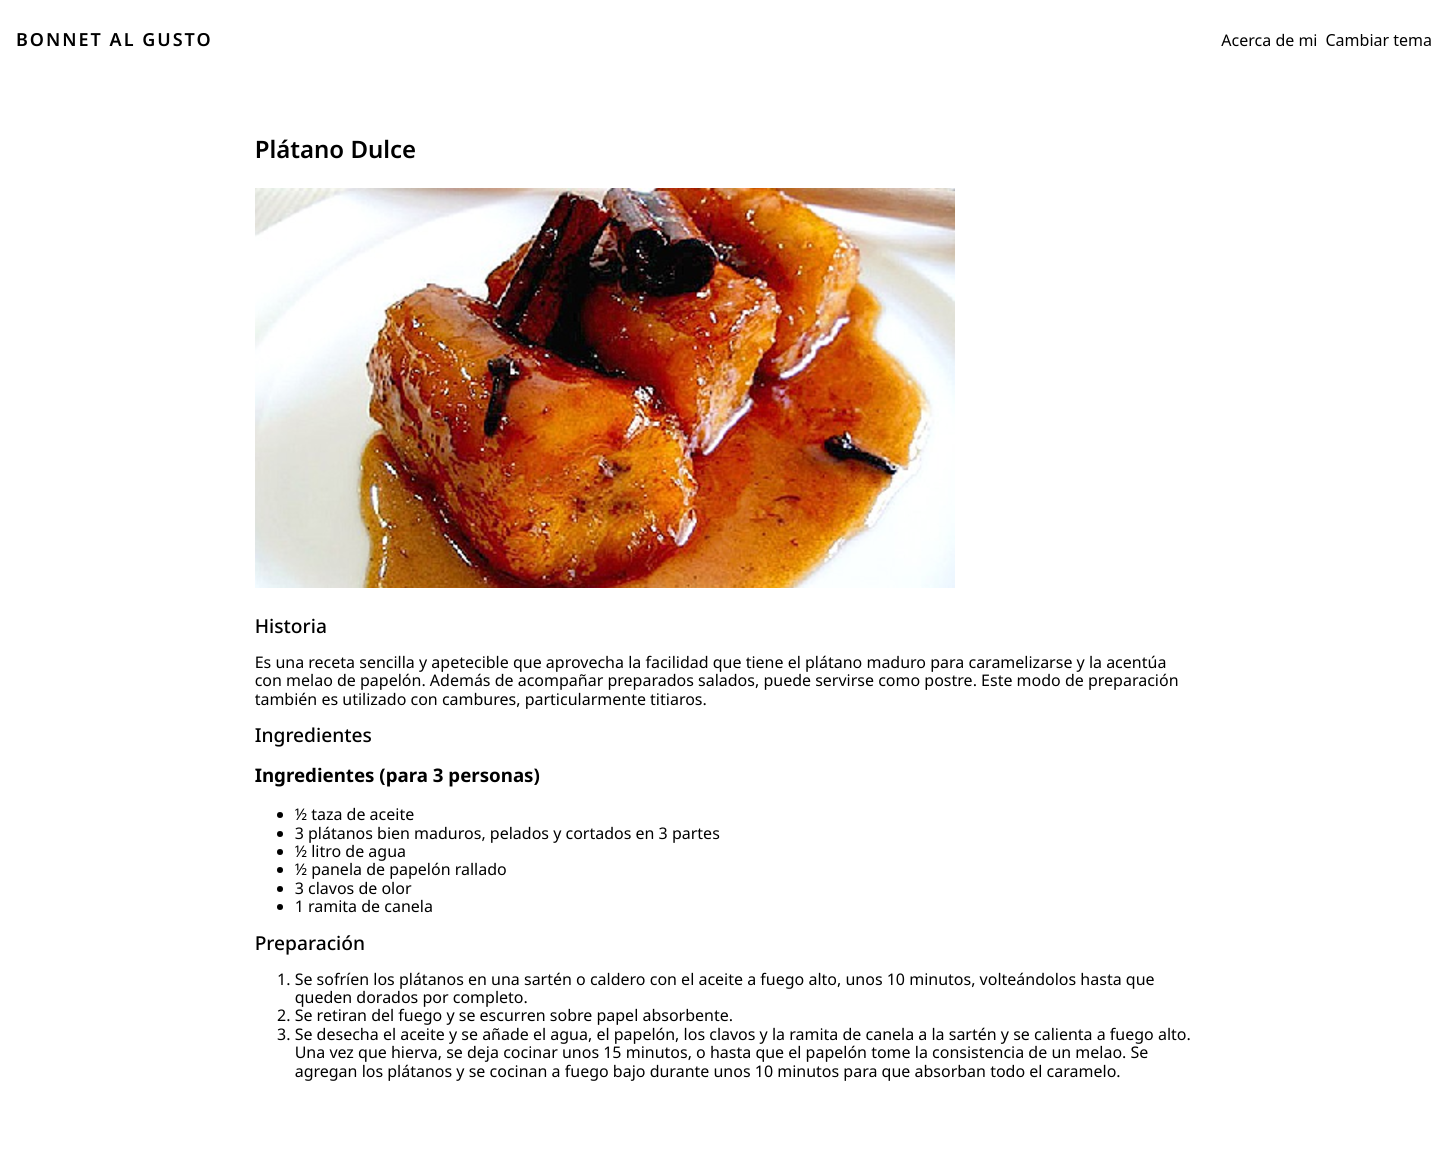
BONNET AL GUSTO (114, 40)
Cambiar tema (1379, 40)
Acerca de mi (1269, 40)
